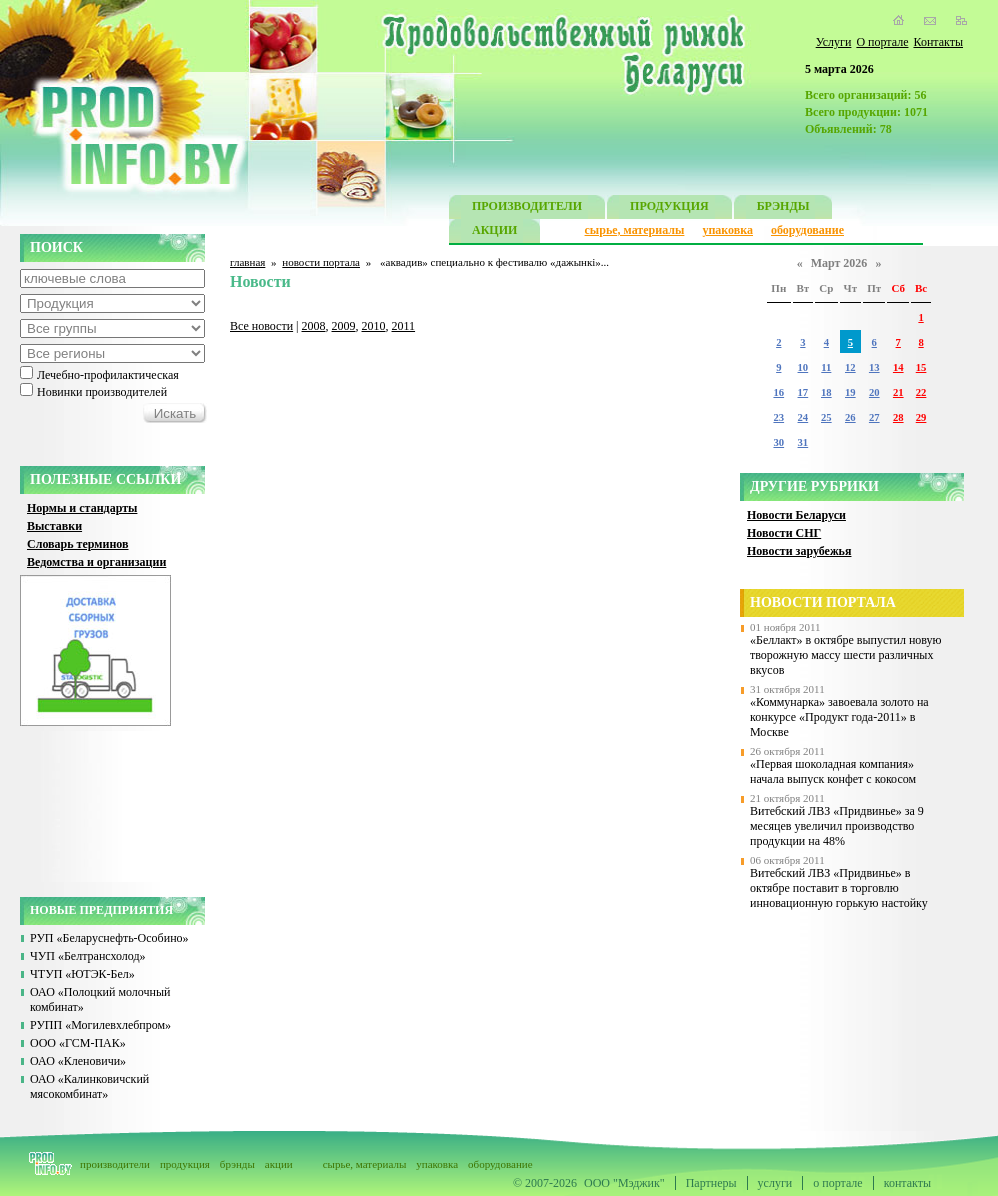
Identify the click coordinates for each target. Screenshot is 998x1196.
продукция (185, 1164)
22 (921, 392)
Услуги (834, 42)
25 (826, 417)
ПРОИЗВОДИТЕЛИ (527, 208)
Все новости (261, 326)
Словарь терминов (78, 544)
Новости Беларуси (796, 515)
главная (247, 262)
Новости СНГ (784, 533)
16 (778, 392)
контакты (907, 1183)
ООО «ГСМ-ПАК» (78, 1043)
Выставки (54, 526)
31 (803, 442)
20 (874, 392)
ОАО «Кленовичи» (78, 1061)
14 (898, 367)
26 (850, 417)
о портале (837, 1183)
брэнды (237, 1164)
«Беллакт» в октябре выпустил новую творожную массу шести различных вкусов (846, 655)
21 (898, 392)
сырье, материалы (635, 230)
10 (803, 367)
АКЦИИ (494, 232)
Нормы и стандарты (82, 508)
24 (803, 417)
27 (874, 417)
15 (921, 367)
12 (850, 367)
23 (778, 417)
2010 (374, 326)
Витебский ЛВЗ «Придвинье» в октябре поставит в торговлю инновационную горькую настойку (839, 888)
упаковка (727, 230)
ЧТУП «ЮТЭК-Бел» (82, 974)
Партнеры (711, 1183)
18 (826, 392)
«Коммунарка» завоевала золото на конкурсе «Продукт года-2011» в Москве (839, 717)
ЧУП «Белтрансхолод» (88, 956)
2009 (344, 326)
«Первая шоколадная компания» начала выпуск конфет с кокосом (833, 771)
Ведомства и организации (96, 562)
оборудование (807, 230)
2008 (314, 326)
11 (826, 367)
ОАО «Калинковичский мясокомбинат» (89, 1086)
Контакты (938, 42)
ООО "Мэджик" (624, 1183)
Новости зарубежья (799, 551)
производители (115, 1164)
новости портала (321, 262)
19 (850, 392)
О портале (882, 42)
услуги (775, 1183)
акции (279, 1164)
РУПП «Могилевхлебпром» (100, 1025)
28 (898, 417)
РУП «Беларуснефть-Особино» (109, 938)
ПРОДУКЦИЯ (669, 208)
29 (921, 417)
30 (778, 442)
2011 (404, 326)
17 (803, 392)
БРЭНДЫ (783, 208)
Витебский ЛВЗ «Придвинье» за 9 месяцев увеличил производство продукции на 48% (837, 826)
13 (874, 367)
